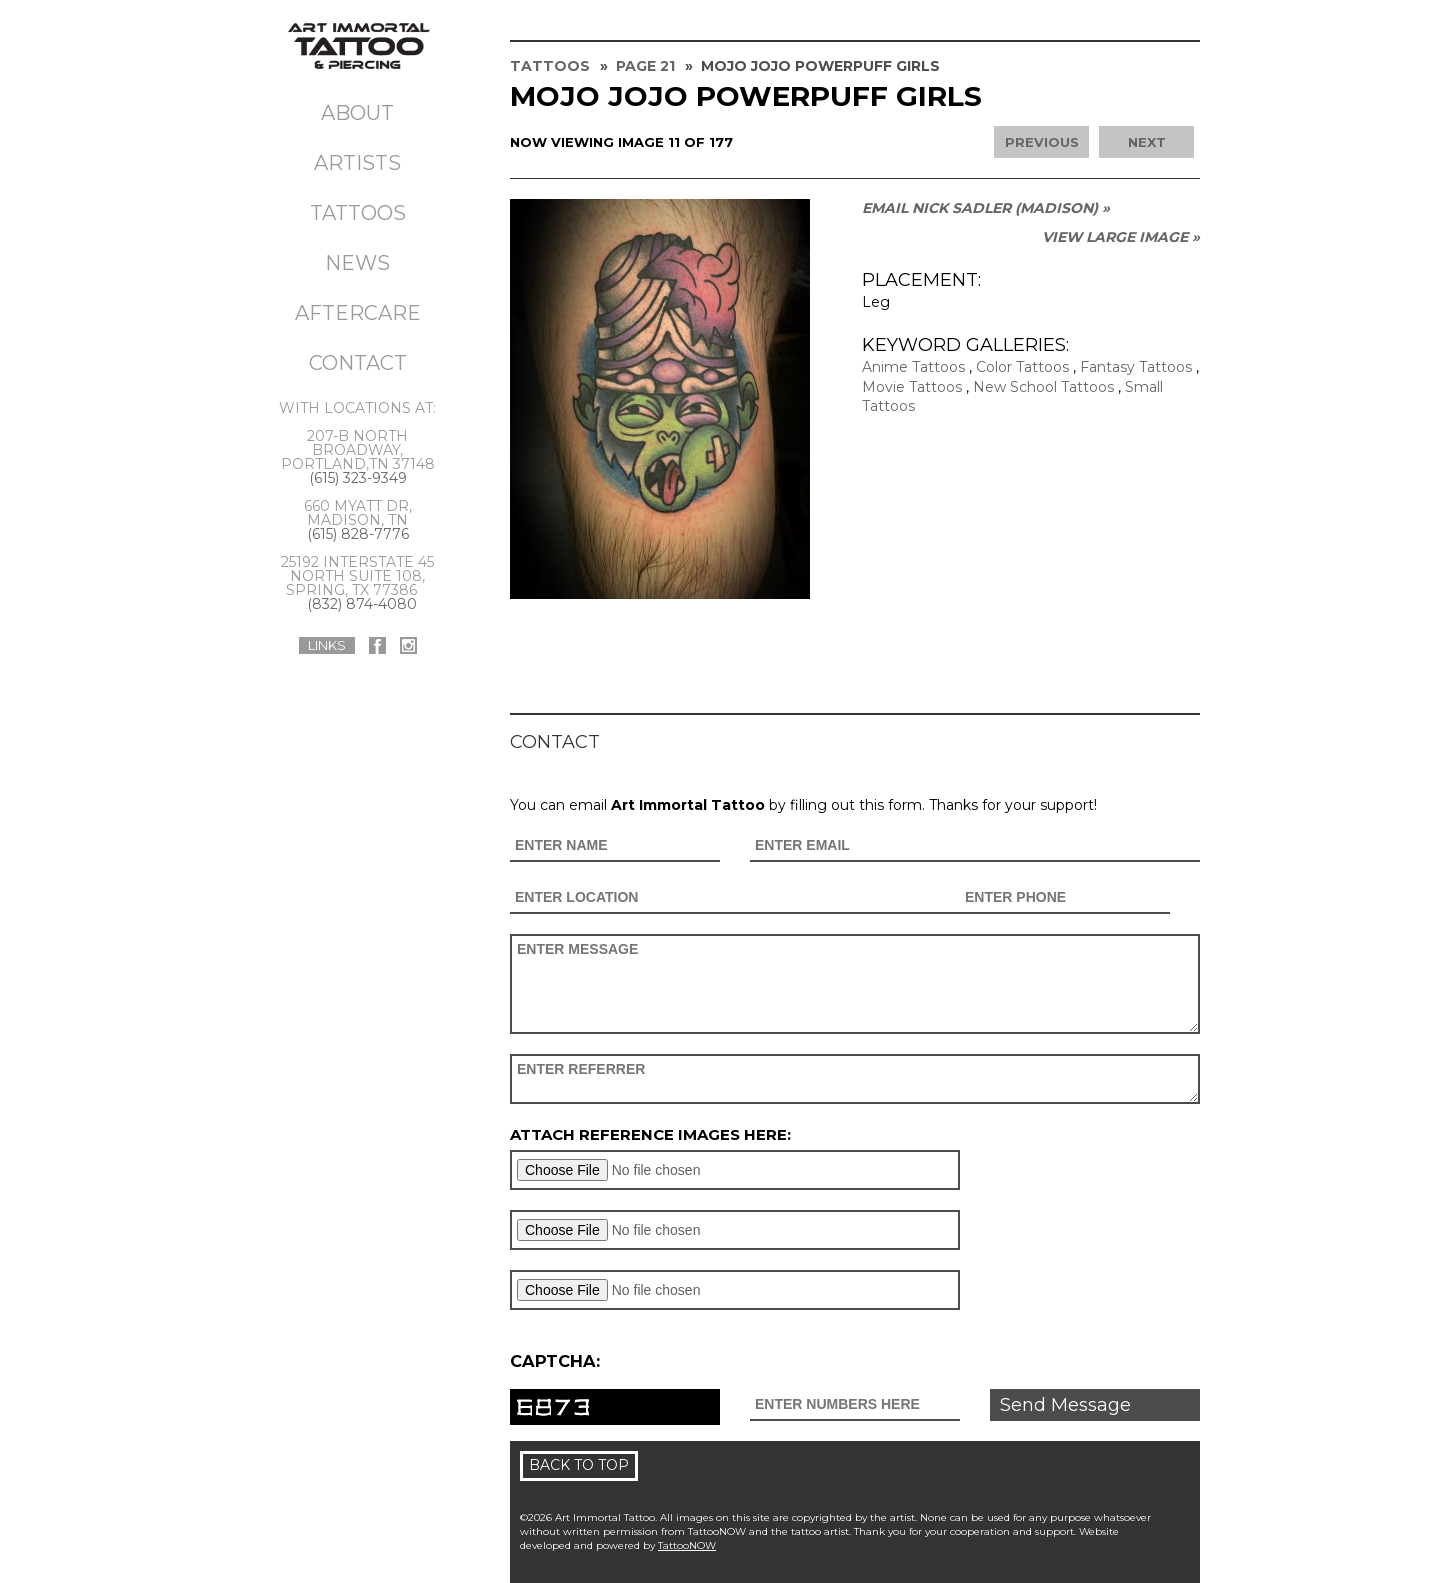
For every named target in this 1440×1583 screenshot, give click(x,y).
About (357, 113)
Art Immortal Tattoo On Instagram (408, 645)
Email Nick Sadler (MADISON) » (986, 208)
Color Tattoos (1022, 367)
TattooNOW (687, 1545)
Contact (358, 363)
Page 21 (645, 66)
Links (327, 645)
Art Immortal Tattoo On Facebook (377, 645)
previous (1042, 142)
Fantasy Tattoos (1136, 367)
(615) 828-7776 (358, 534)
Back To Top (579, 1465)
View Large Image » (1121, 237)
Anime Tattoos (913, 367)
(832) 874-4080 (362, 604)
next (1147, 142)
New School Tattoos (1043, 387)
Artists (357, 163)
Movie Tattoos (912, 387)
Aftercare (358, 313)
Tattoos (358, 213)
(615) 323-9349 (358, 478)
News (357, 263)
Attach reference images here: (650, 1134)
